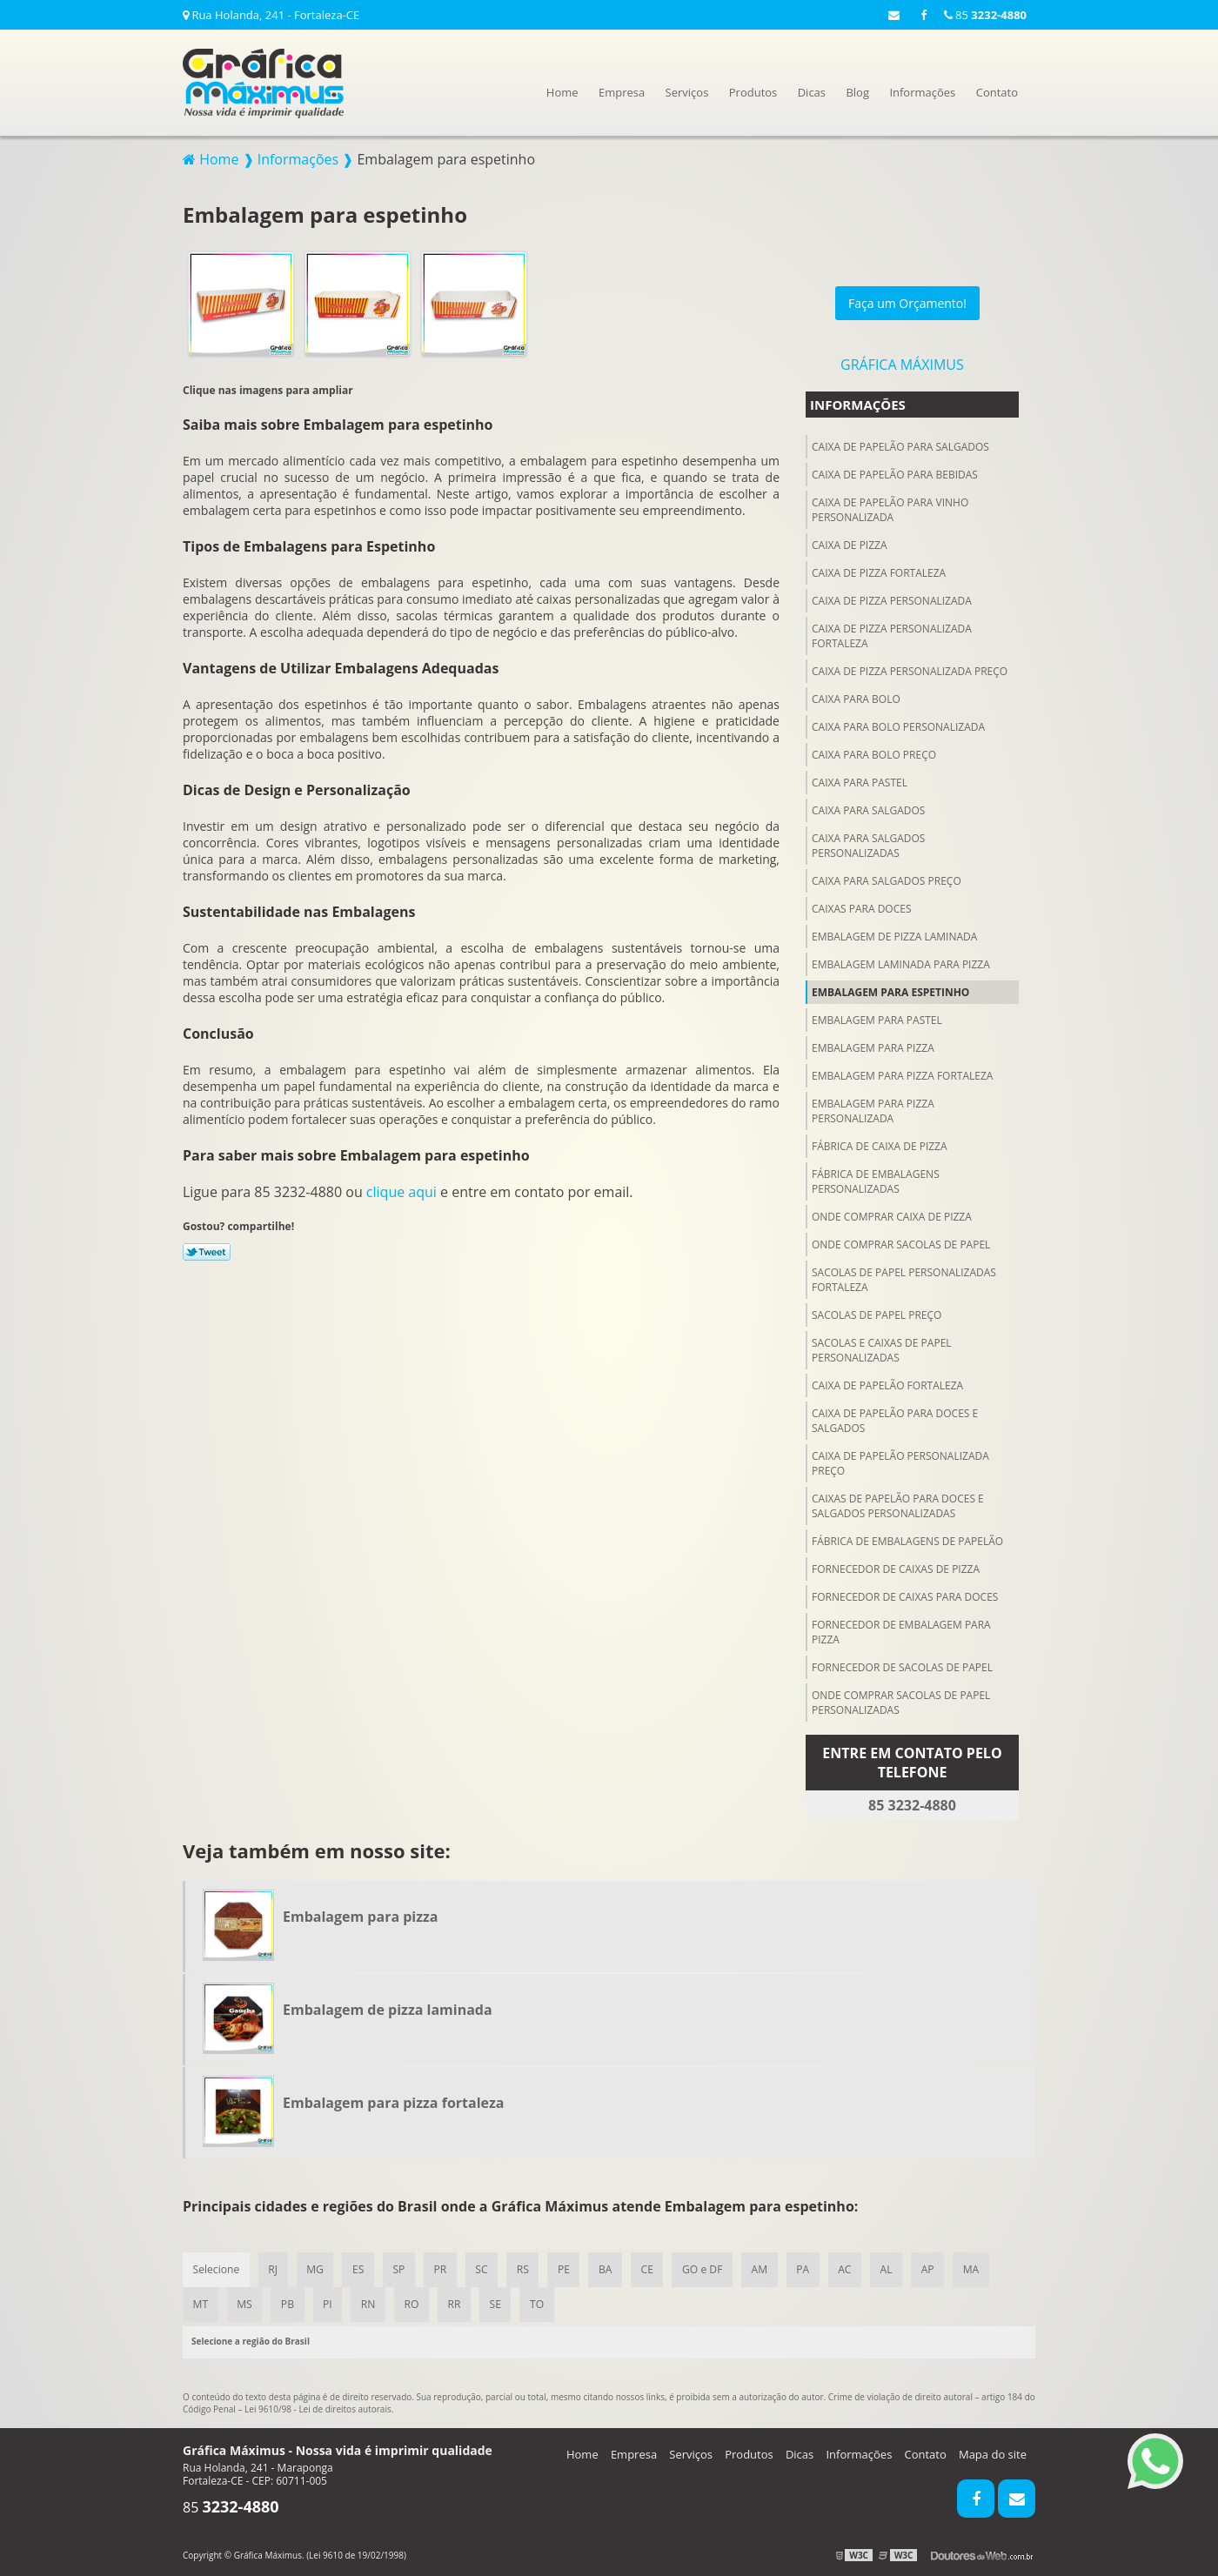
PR (443, 2267)
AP (938, 2267)
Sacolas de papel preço (876, 1312)
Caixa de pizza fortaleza (879, 570)
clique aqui (401, 1189)
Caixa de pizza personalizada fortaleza (892, 633)
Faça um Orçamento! (907, 300)
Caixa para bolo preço (874, 752)
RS (527, 2267)
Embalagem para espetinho (890, 989)
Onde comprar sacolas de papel (901, 1241)
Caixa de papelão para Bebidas (895, 472)
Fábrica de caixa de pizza (879, 1143)
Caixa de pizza (849, 542)
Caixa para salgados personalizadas (868, 843)
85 (985, 15)
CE (653, 2267)
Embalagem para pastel (877, 1017)
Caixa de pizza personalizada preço (909, 668)
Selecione (216, 2267)
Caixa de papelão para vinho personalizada (890, 507)
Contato (997, 92)
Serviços (687, 92)
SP (402, 2267)
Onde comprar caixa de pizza (892, 1214)
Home (562, 92)
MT (200, 2303)
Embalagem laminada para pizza (901, 961)
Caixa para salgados (868, 807)
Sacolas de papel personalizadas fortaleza (904, 1277)
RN (371, 2303)
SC (485, 2267)
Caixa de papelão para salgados (900, 444)
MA (982, 2267)
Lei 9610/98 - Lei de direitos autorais (318, 2408)
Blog (857, 92)
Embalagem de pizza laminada (894, 934)
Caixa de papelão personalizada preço (900, 1460)
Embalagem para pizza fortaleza (902, 1073)
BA (611, 2267)
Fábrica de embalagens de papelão (907, 1538)
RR (458, 2303)
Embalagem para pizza (873, 1045)
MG (316, 2267)
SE (499, 2303)
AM (767, 2267)
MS (245, 2303)
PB (289, 2303)
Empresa (622, 92)
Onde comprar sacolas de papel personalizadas (901, 1700)
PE (569, 2267)
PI (330, 2303)
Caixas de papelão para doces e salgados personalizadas (898, 1503)
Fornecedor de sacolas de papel (902, 1664)
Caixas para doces (861, 906)
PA (811, 2267)
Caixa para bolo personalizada (898, 724)
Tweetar (207, 1249)
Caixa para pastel (859, 780)
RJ (273, 2267)
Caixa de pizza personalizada (892, 598)
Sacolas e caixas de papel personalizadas (882, 1347)
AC (853, 2267)
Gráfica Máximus (902, 361)
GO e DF (710, 2267)
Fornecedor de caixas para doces (905, 1594)
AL (896, 2267)
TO (543, 2303)
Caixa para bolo (856, 696)
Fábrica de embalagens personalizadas (876, 1179)
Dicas (812, 92)
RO (415, 2303)
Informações (922, 92)
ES (359, 2267)
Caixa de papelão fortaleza (887, 1382)
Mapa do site (993, 2453)
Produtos (753, 92)
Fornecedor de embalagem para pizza (901, 1629)
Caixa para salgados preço (886, 878)
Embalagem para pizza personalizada (873, 1108)
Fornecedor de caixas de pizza (896, 1566)
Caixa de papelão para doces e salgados (895, 1418)
